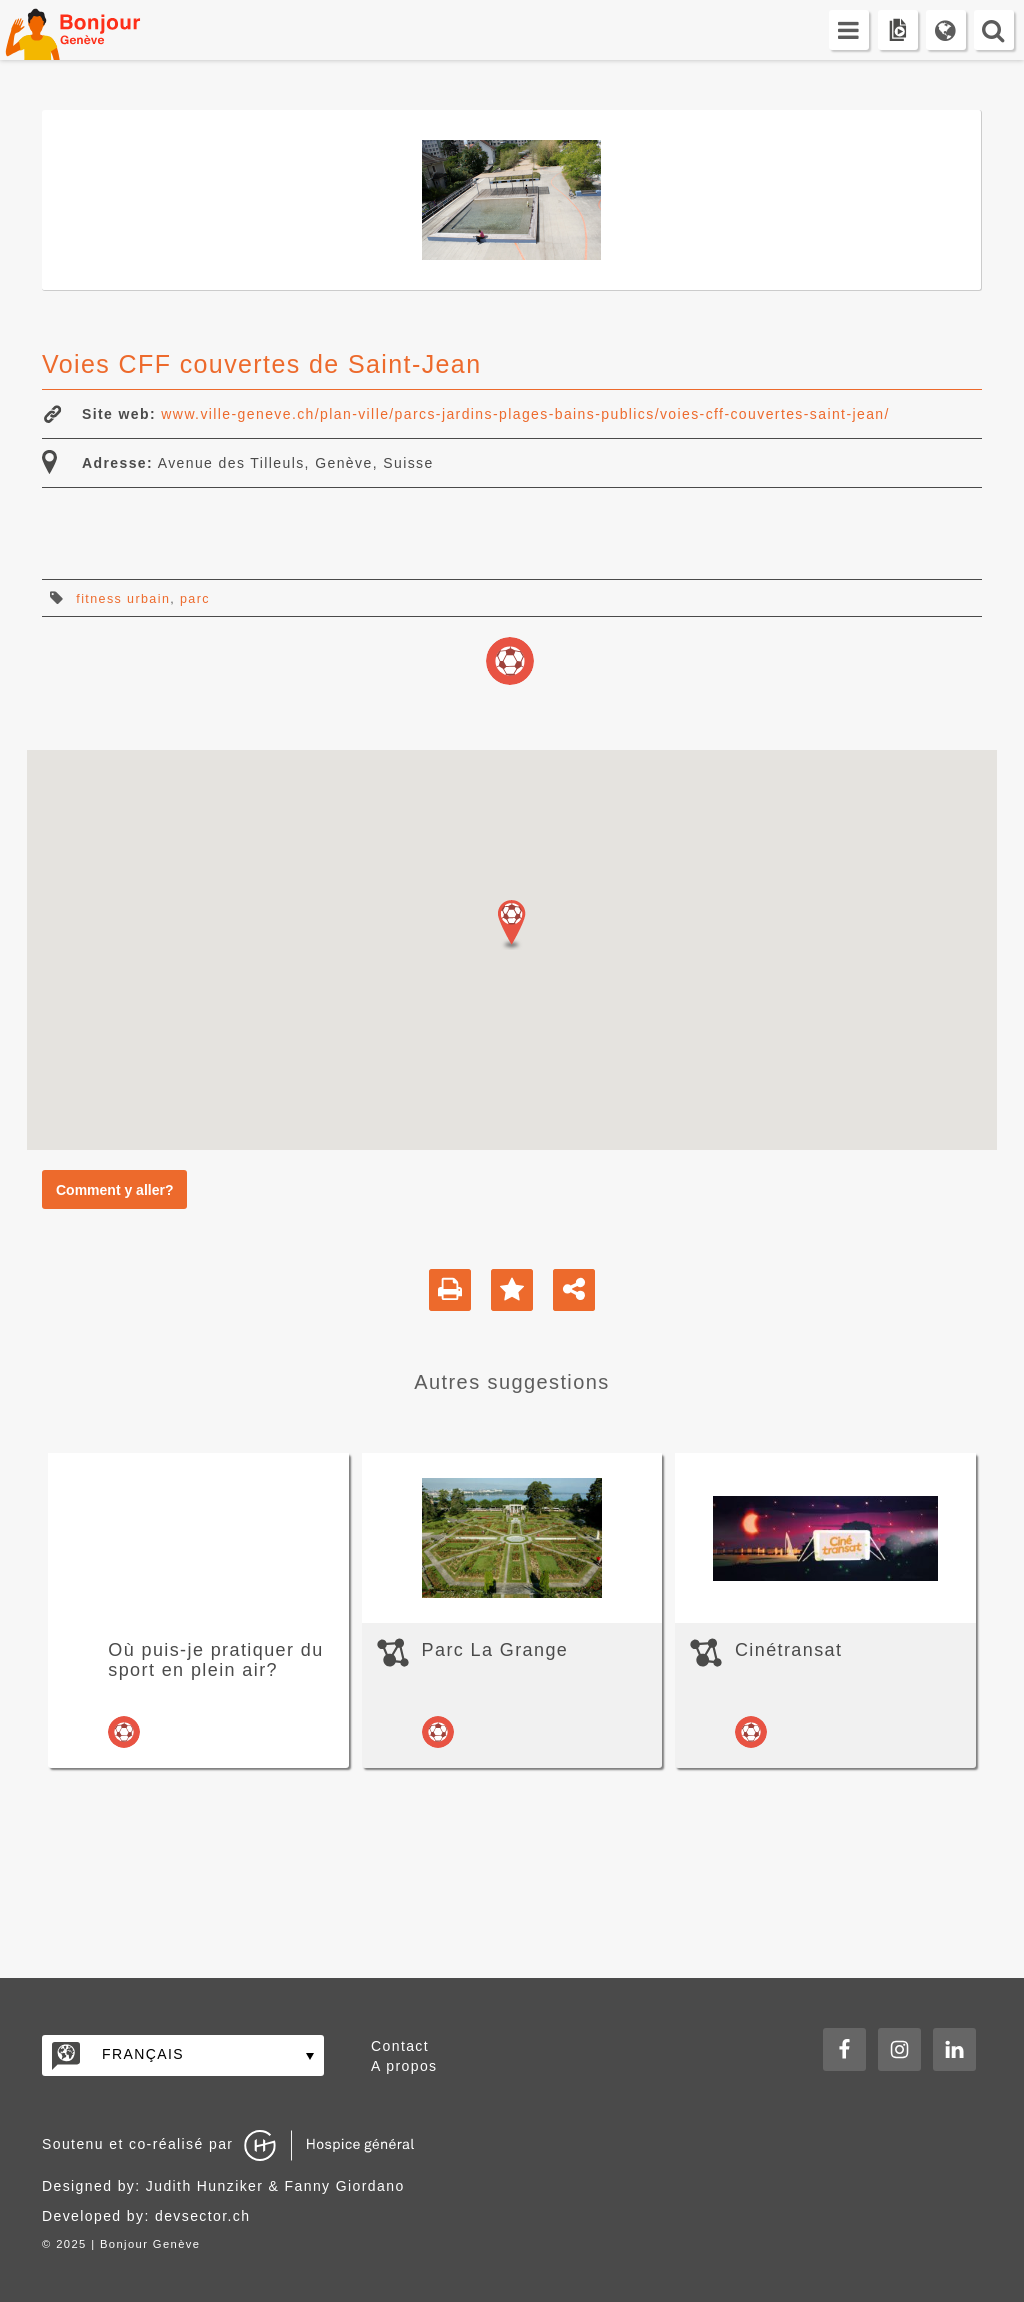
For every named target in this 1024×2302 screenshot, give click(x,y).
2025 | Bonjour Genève (128, 2244)
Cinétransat (788, 1650)
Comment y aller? (114, 1190)
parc (195, 599)
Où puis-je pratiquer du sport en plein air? (215, 1660)
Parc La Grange (495, 1650)
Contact (400, 2046)
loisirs (510, 661)
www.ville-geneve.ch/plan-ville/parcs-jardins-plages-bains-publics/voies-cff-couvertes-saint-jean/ (525, 414)
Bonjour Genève (95, 30)
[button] (512, 925)
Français (143, 2054)
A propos (404, 2066)
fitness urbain (123, 599)
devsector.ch (202, 2216)
